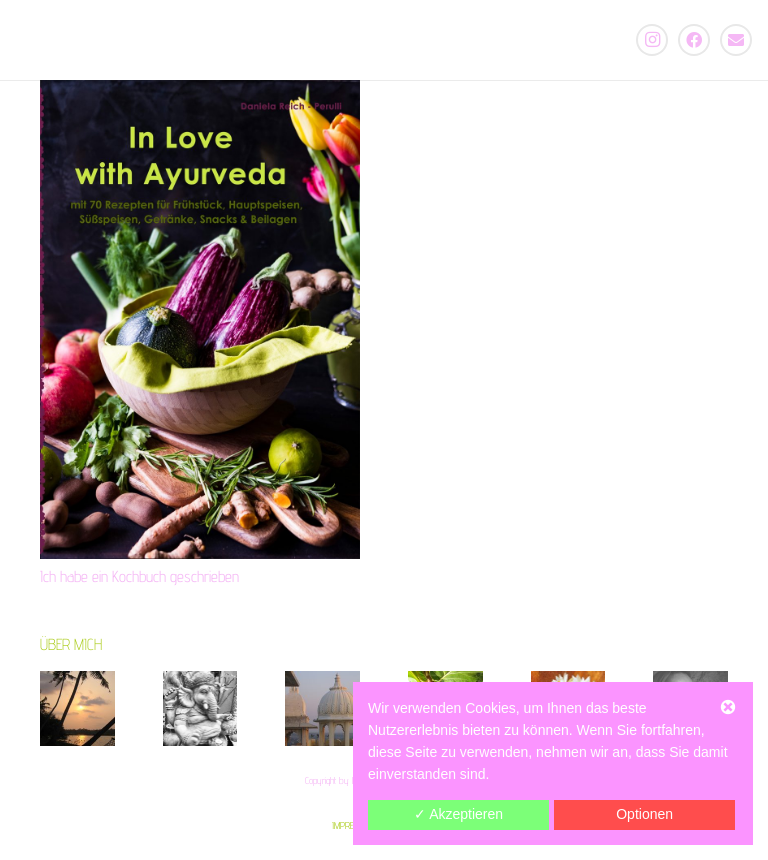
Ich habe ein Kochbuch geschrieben (139, 576)
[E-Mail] (736, 40)
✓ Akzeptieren (458, 814)
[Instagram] (652, 40)
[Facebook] (694, 40)
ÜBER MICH (71, 644)
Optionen (644, 814)
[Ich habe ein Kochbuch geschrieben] (200, 319)
